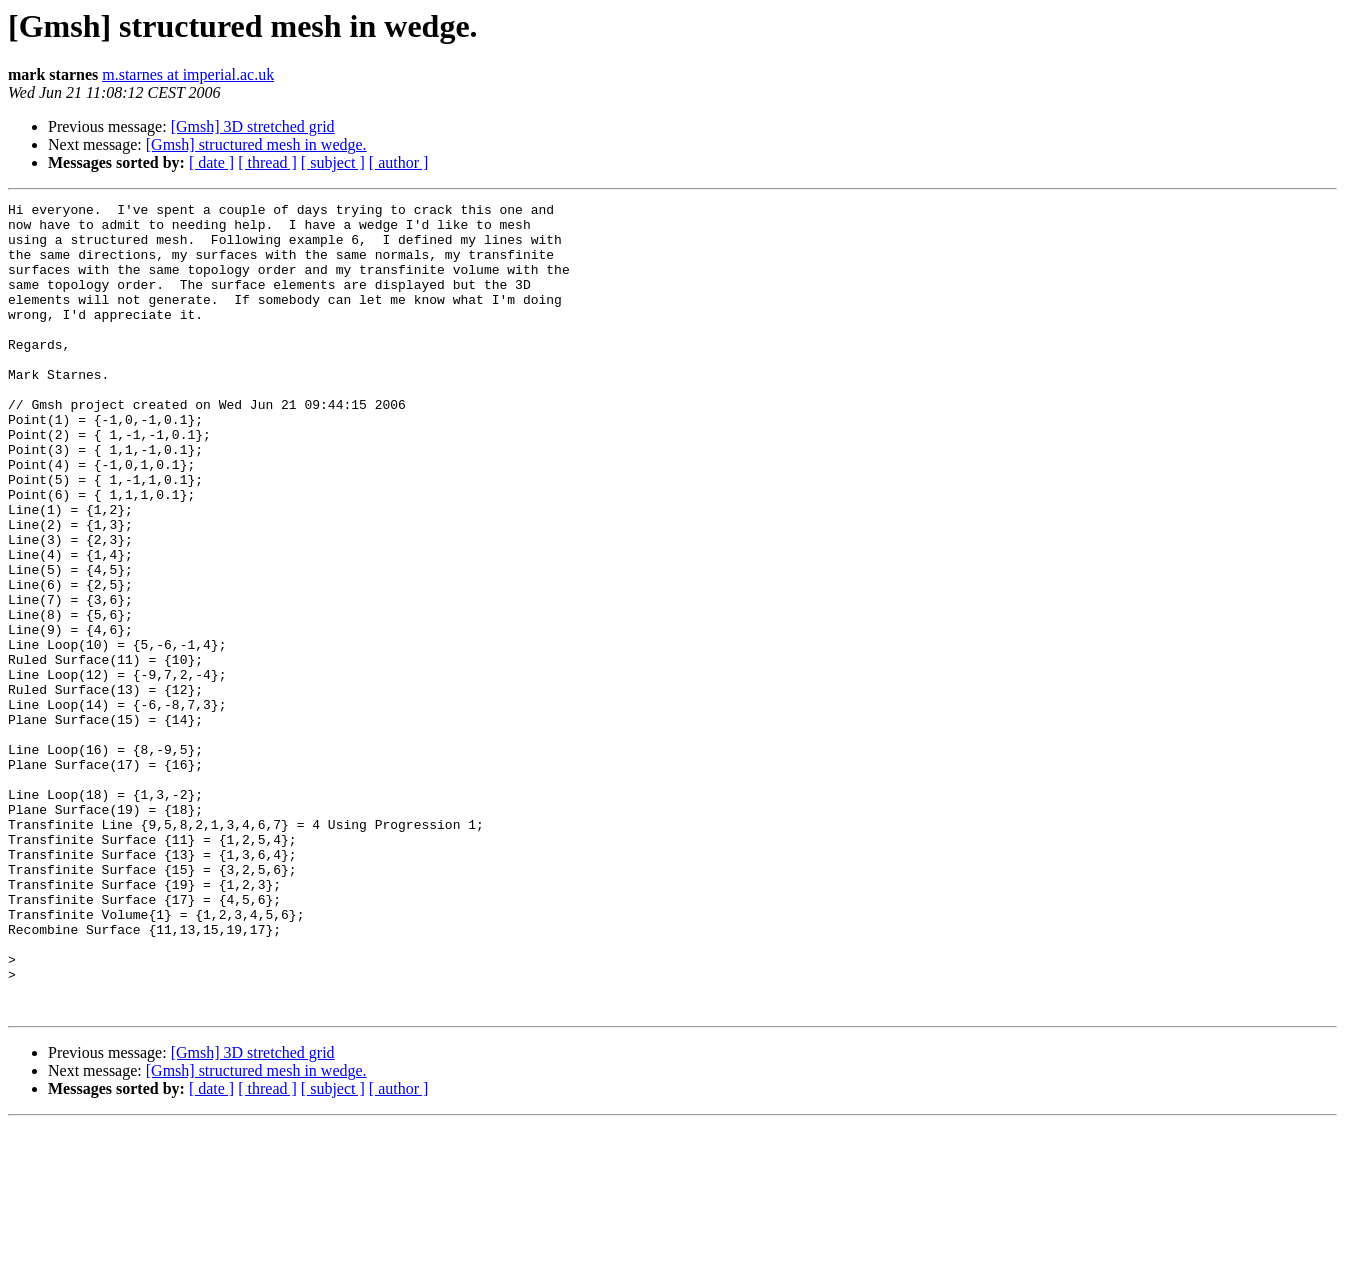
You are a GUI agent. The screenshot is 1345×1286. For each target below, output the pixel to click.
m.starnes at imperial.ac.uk (188, 74)
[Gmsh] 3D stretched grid (253, 126)
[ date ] (211, 162)
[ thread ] (267, 162)
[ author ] (399, 162)
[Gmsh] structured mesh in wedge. (256, 144)
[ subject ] (333, 162)
